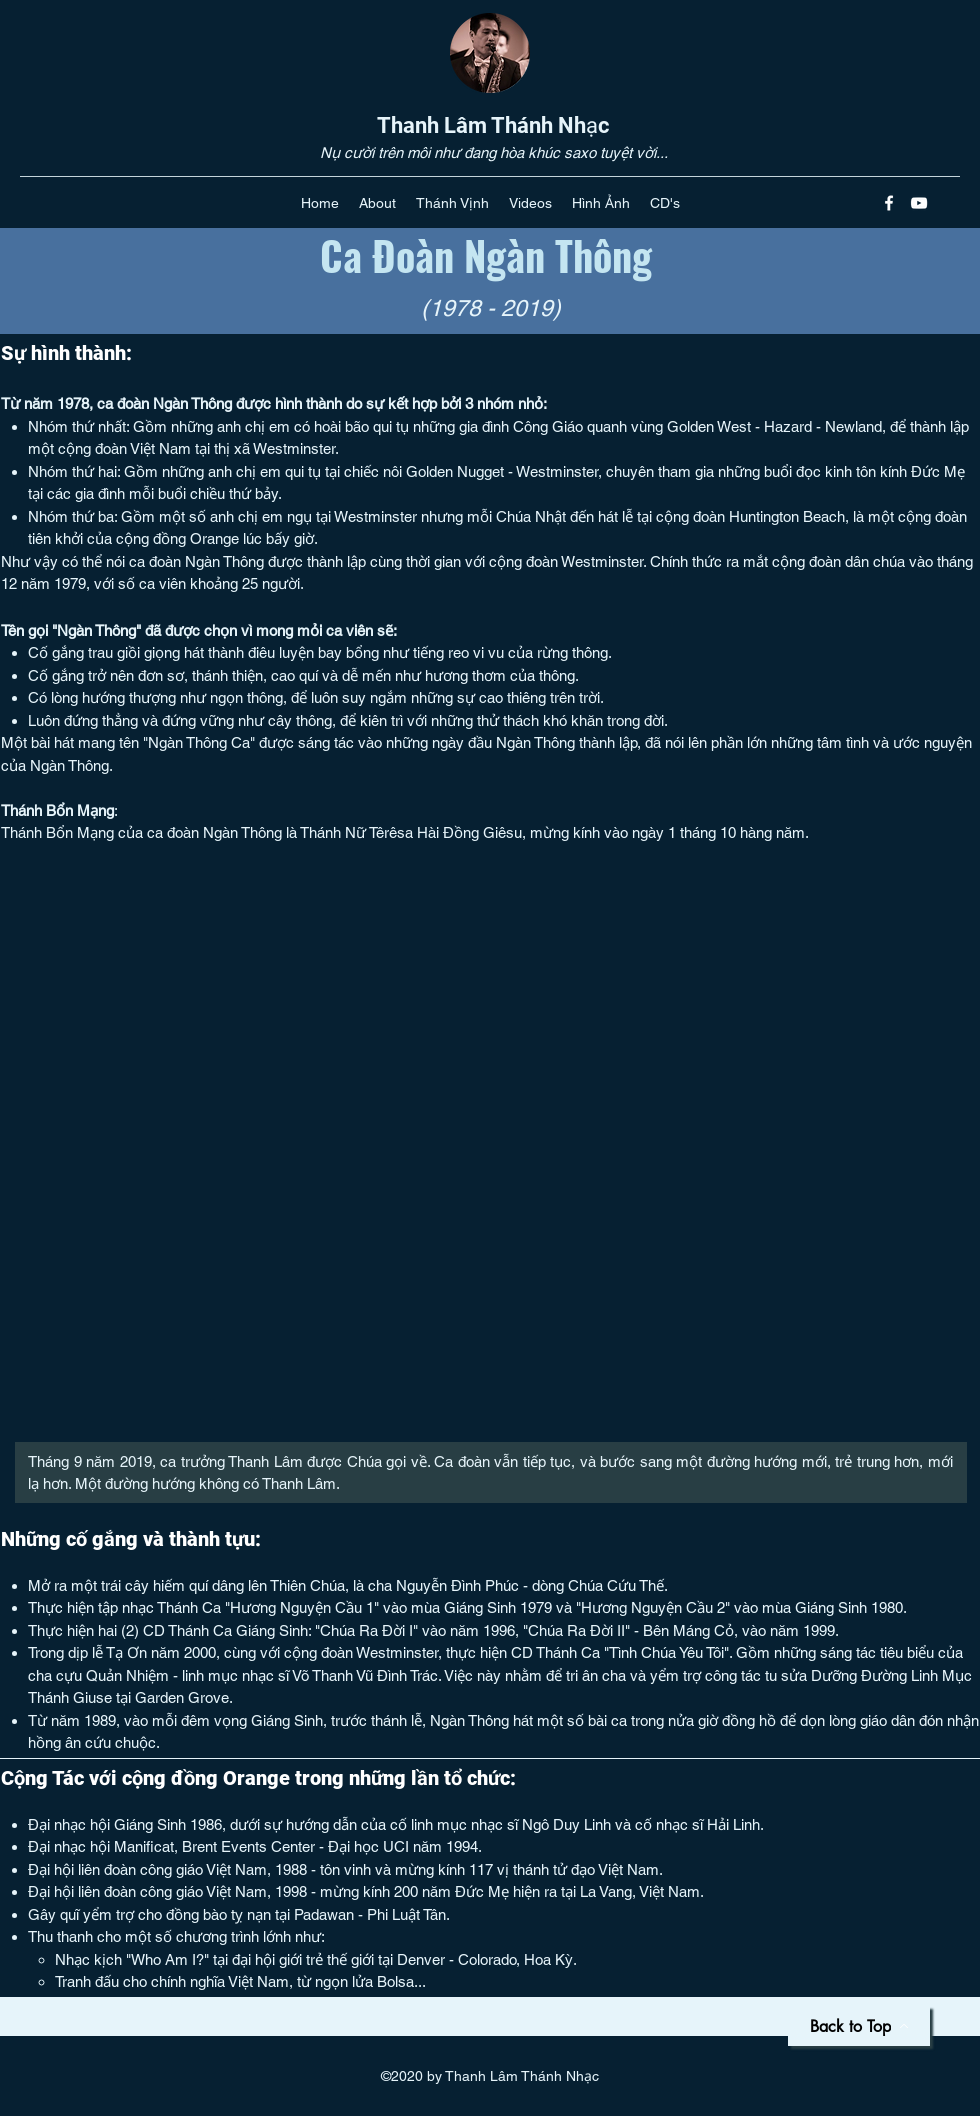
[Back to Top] (859, 2026)
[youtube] (919, 203)
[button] (377, 203)
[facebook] (889, 203)
